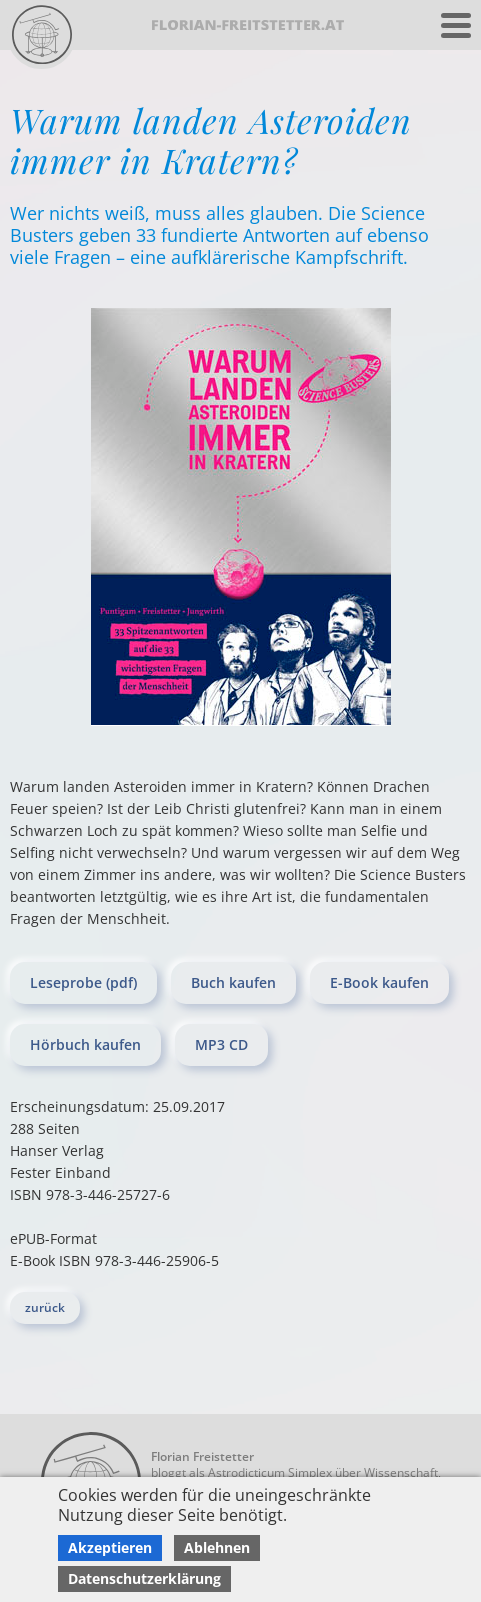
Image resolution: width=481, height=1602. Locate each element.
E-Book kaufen (379, 982)
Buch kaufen (233, 982)
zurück (45, 1307)
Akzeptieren (110, 1547)
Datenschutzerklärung (144, 1578)
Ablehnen (217, 1547)
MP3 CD (221, 1044)
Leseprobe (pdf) (83, 982)
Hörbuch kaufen (85, 1044)
